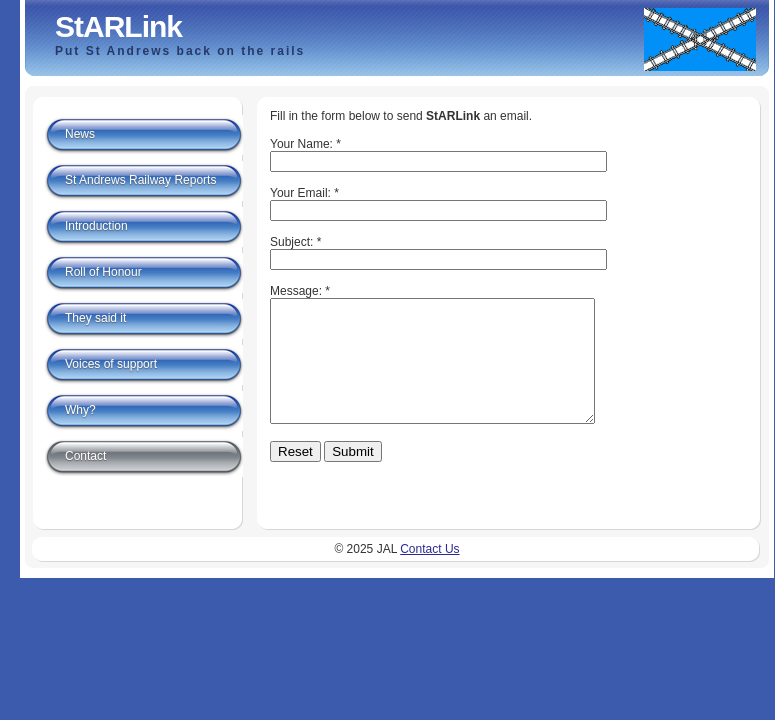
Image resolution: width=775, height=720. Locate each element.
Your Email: (300, 193)
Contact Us (429, 566)
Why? (80, 410)
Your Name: (301, 144)
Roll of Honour (103, 272)
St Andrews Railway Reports (140, 180)
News (80, 134)
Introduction (96, 226)
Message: (296, 291)
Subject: (291, 242)
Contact (85, 456)
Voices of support (111, 364)
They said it (95, 318)
